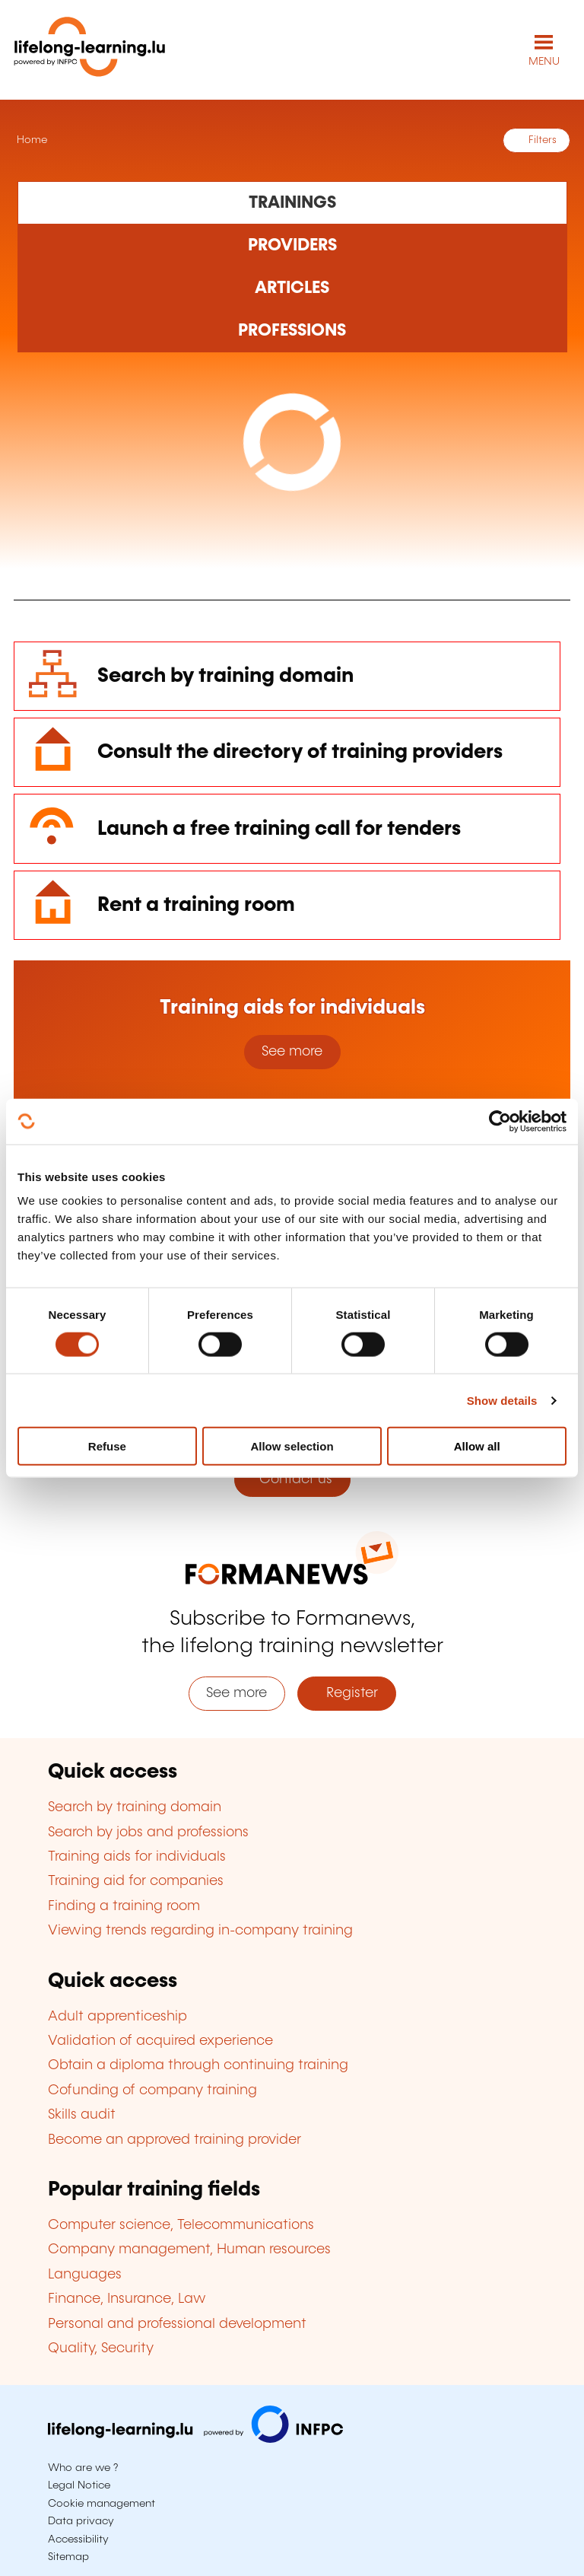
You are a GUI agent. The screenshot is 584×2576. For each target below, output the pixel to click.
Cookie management (101, 2503)
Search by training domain (225, 676)
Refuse (107, 1446)
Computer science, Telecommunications (181, 2225)
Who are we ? (83, 2468)
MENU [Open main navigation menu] (544, 61)
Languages (85, 2274)
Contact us (292, 1479)
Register (346, 1693)
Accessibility (78, 2539)
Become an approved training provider (174, 2140)
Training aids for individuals (137, 1857)
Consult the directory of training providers (300, 752)
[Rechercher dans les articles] (292, 288)
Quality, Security (101, 2348)
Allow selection (291, 1446)
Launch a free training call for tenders (279, 829)
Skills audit (82, 2115)
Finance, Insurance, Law (127, 2299)
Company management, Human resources (189, 2249)
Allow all (477, 1446)
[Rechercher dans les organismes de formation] (292, 245)
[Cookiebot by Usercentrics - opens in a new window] (500, 1121)
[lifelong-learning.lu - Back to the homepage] (90, 50)
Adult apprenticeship (117, 2017)
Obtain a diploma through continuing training (198, 2065)
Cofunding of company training (152, 2090)
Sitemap (68, 2557)
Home (30, 140)
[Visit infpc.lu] (195, 2439)
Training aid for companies (136, 1881)
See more (292, 1052)
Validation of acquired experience (160, 2041)
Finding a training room (124, 1906)
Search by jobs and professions (148, 1832)
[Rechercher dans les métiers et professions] (292, 331)
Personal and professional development (177, 2324)
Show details (502, 1399)
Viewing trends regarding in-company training (200, 1931)
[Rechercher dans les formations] (292, 202)
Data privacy (81, 2521)
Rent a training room (196, 905)
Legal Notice (79, 2485)
